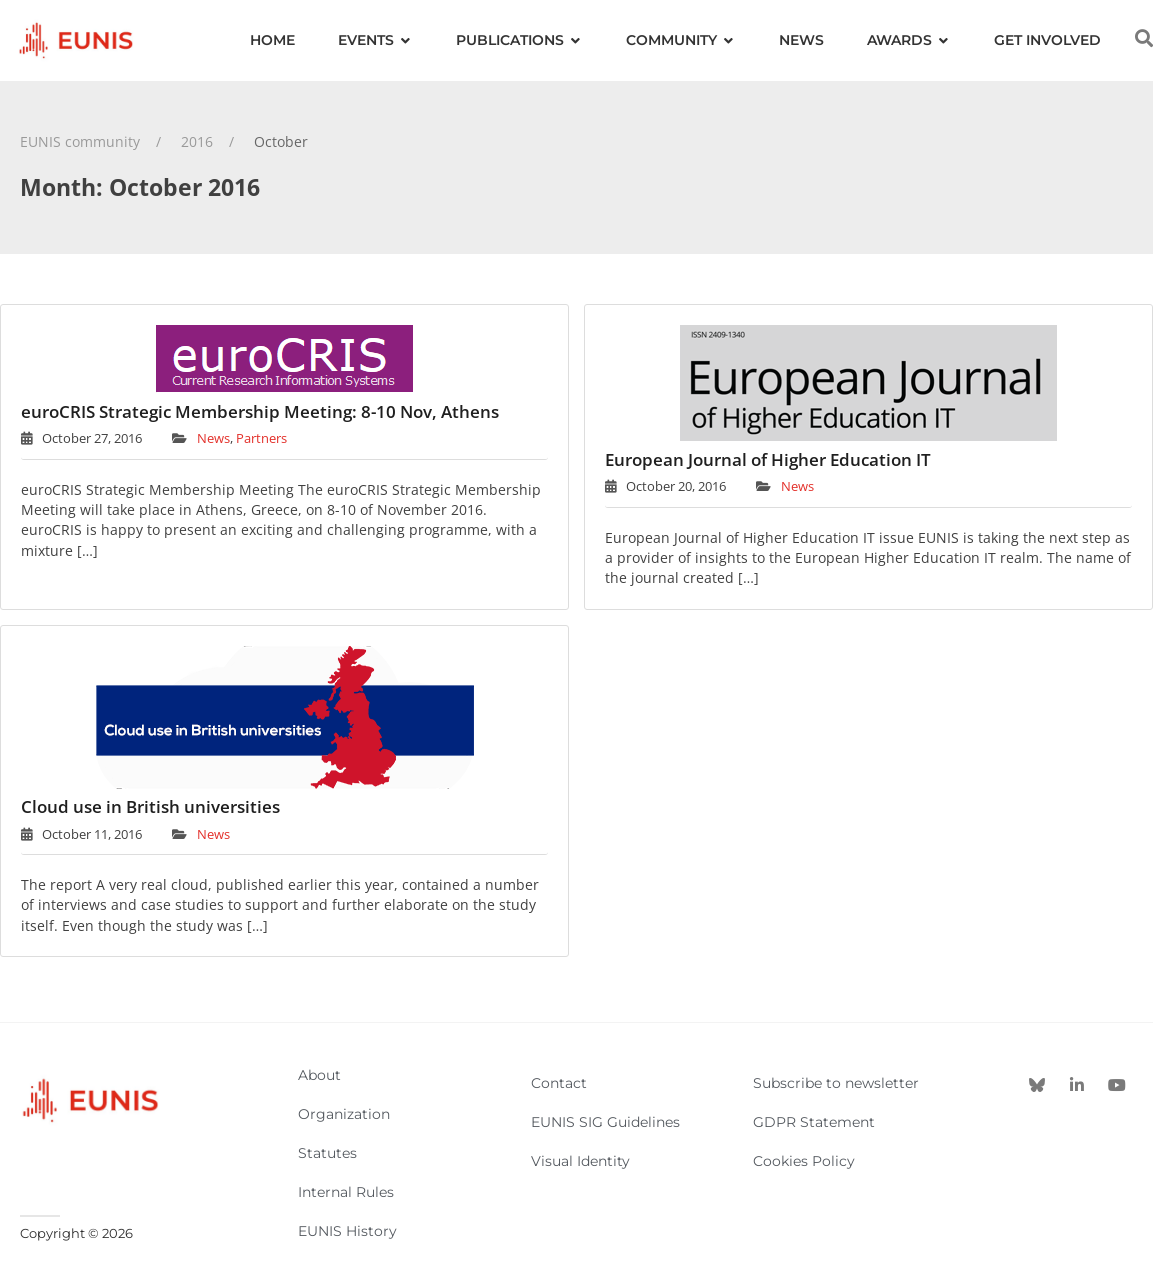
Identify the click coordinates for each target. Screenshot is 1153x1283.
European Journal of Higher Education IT (768, 459)
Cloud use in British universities (150, 806)
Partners (261, 438)
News (213, 438)
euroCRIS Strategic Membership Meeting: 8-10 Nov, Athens (260, 411)
